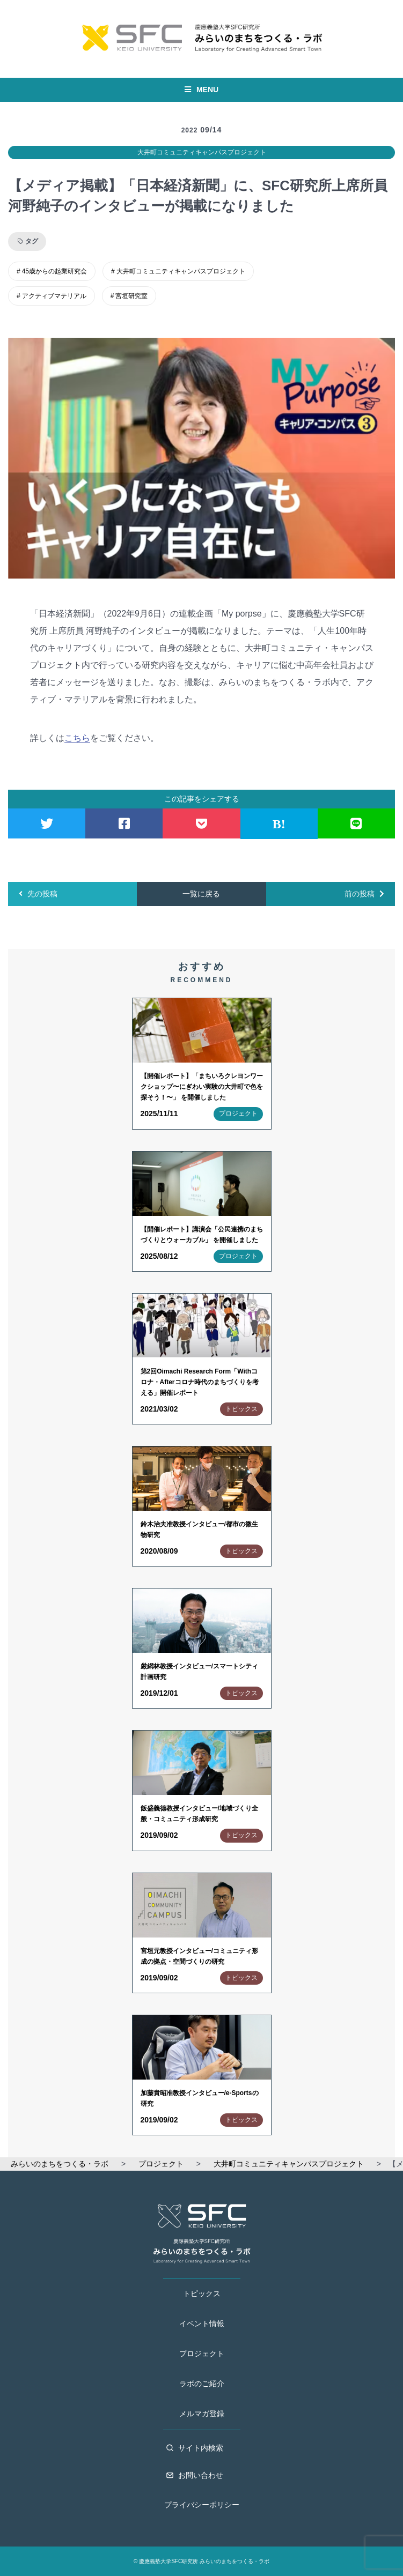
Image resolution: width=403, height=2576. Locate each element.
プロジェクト (201, 2353)
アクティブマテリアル (54, 296)
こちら (77, 738)
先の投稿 (38, 893)
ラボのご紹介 (201, 2383)
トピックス (202, 2293)
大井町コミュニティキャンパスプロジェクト (201, 152)
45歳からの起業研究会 (54, 271)
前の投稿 (364, 893)
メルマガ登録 (201, 2413)
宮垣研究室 (131, 296)
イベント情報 (201, 2323)
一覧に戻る (201, 893)
